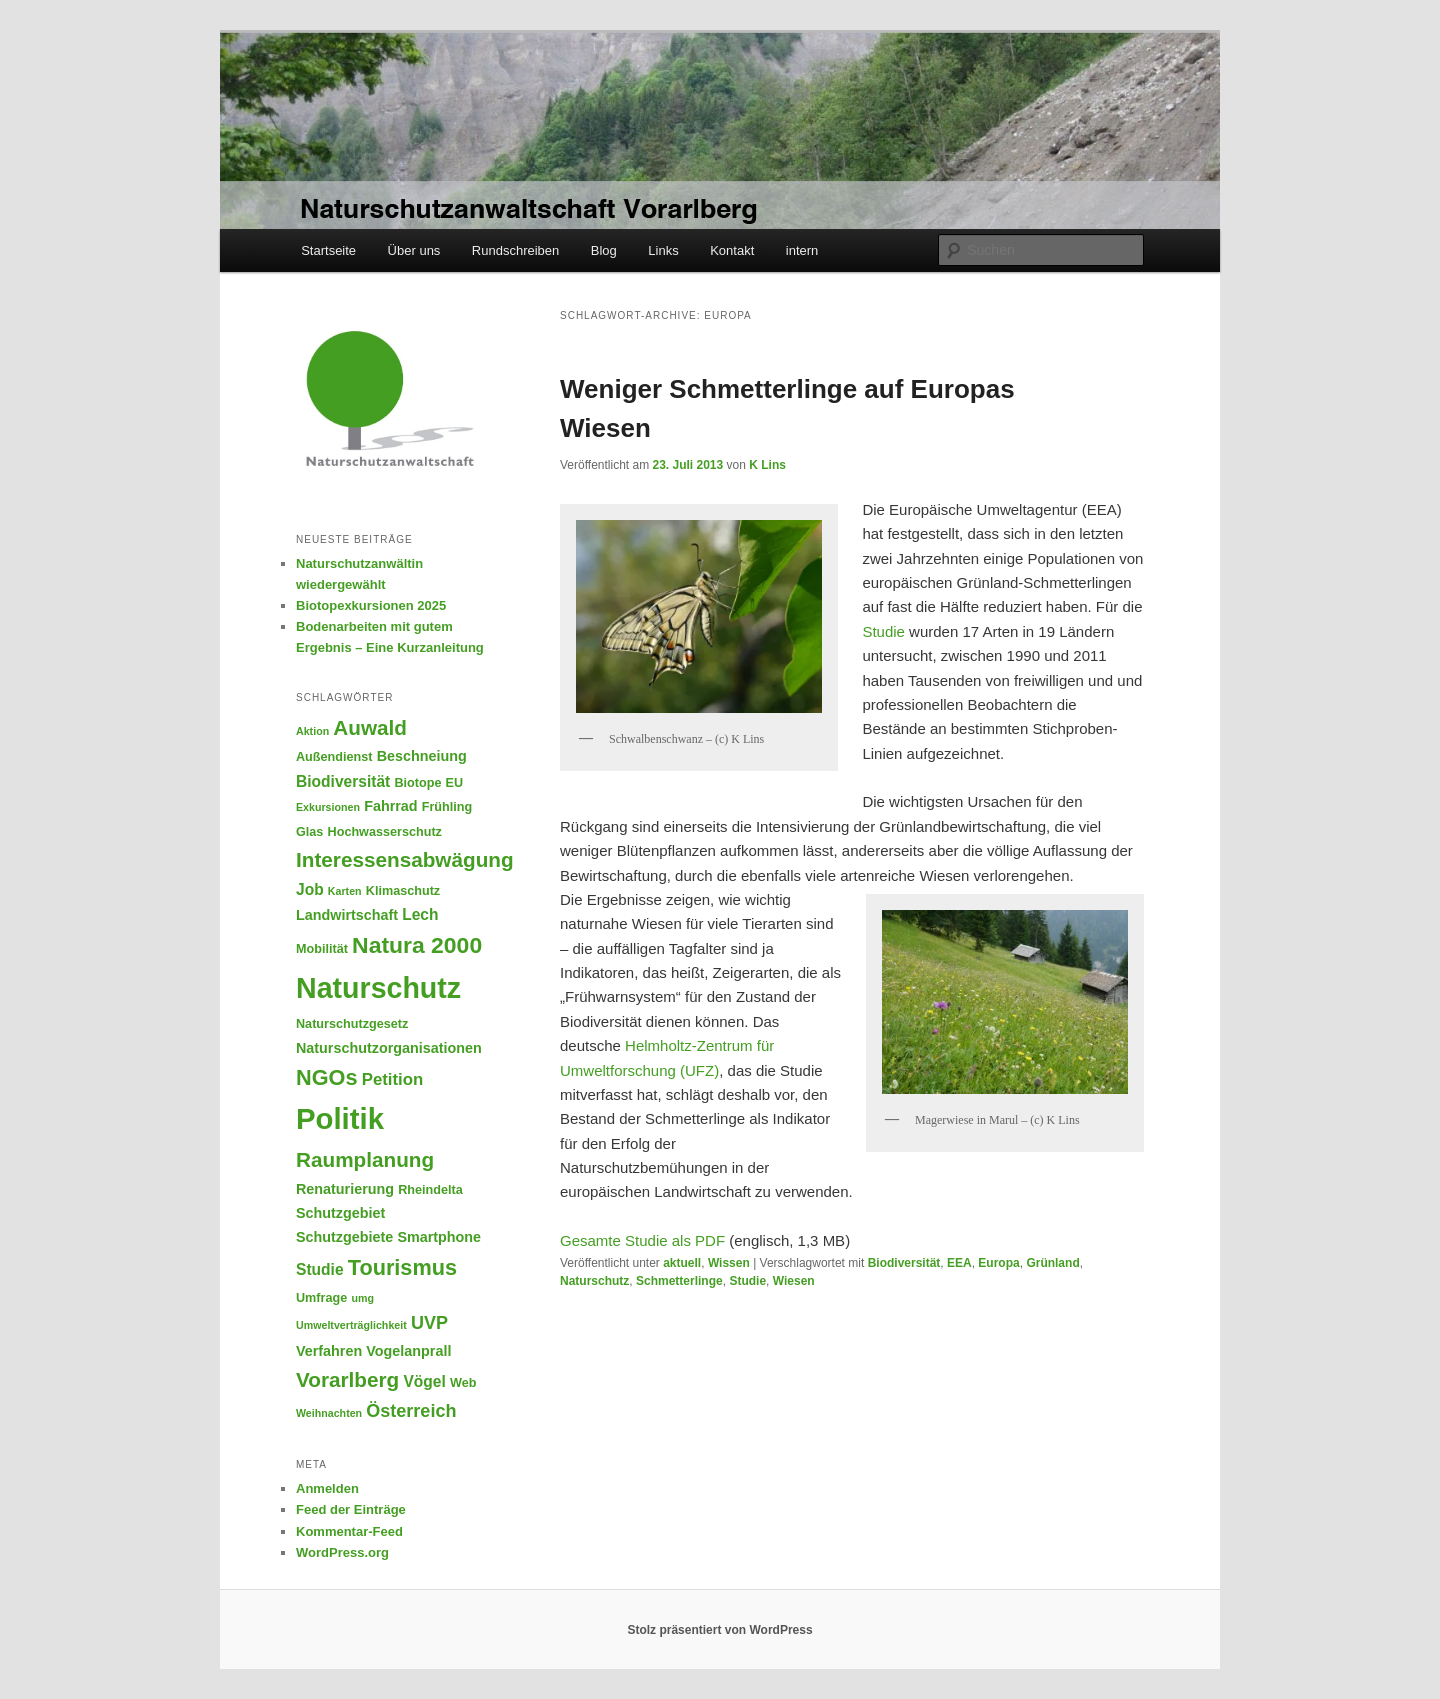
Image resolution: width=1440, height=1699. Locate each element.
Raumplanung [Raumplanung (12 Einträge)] (365, 1159)
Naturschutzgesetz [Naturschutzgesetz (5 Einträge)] (352, 1024)
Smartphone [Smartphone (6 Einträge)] (439, 1237)
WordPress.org (342, 1552)
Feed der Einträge (351, 1509)
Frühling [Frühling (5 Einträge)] (447, 807)
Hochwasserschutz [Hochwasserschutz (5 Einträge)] (385, 832)
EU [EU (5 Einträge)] (455, 783)
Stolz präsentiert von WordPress (719, 1630)
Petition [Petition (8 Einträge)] (393, 1079)
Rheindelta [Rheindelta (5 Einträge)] (430, 1190)
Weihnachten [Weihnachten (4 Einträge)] (329, 1413)
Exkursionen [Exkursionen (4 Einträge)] (328, 807)
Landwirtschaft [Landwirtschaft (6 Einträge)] (347, 915)
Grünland (1052, 1263)
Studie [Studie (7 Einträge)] (320, 1269)
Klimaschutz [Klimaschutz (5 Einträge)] (403, 891)
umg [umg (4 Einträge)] (362, 1298)
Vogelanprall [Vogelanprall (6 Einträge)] (408, 1351)
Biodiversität (904, 1263)
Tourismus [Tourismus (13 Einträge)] (402, 1267)
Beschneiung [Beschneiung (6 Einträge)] (422, 756)
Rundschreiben (515, 250)
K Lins (767, 465)
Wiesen (794, 1281)
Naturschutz (594, 1281)
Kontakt (732, 250)
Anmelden (327, 1488)
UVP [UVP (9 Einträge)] (429, 1323)
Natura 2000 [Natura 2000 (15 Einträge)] (417, 945)
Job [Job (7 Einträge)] (310, 889)
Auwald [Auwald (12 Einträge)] (370, 727)
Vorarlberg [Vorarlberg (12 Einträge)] (347, 1379)
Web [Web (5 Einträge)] (463, 1383)
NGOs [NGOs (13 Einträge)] (327, 1077)
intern (802, 250)
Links (663, 250)
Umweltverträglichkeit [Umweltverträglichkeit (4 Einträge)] (351, 1325)
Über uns (414, 250)
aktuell (682, 1263)
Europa (998, 1263)
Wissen (729, 1263)
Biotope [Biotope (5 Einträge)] (417, 783)
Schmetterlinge (679, 1281)
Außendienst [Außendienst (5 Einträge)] (334, 757)
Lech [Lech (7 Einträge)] (420, 914)
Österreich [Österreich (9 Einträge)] (411, 1411)
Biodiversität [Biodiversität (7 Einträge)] (343, 781)
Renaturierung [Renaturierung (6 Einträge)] (345, 1189)
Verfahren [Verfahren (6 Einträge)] (329, 1351)
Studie (885, 631)
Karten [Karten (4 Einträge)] (345, 891)
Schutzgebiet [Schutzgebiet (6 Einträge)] (340, 1213)
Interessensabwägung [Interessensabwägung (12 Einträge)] (405, 859)
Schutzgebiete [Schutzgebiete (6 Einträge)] (344, 1237)
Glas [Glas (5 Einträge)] (309, 832)
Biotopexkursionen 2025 (371, 605)
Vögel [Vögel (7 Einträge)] (424, 1381)
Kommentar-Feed (349, 1531)
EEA (959, 1263)
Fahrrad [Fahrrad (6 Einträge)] (390, 806)
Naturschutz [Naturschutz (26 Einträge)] (378, 988)
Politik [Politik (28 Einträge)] (340, 1118)
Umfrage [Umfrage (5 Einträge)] (321, 1298)
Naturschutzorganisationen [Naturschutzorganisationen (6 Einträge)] (389, 1048)
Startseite (328, 250)
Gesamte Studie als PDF (642, 1240)
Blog (604, 250)
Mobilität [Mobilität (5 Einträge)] (322, 949)
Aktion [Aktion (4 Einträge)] (312, 731)
